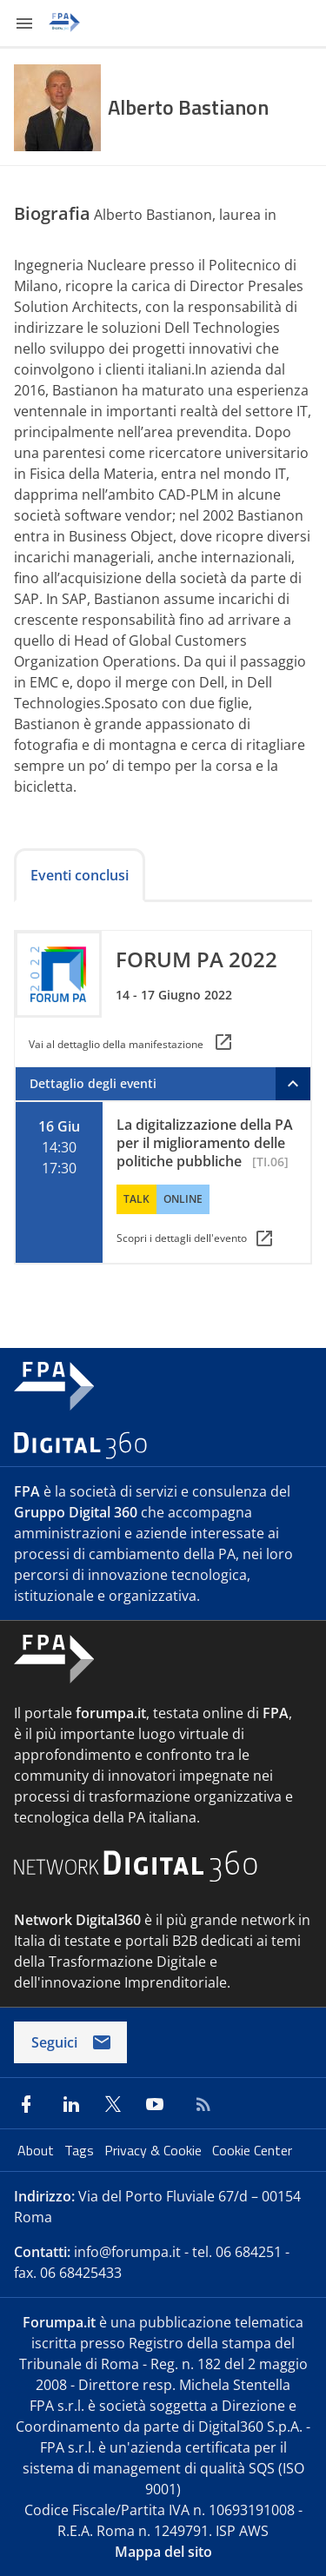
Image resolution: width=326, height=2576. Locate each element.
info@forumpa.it (127, 2251)
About (37, 2150)
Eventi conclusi (79, 875)
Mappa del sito (163, 2551)
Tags (80, 2150)
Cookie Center (252, 2150)
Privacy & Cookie (154, 2150)
